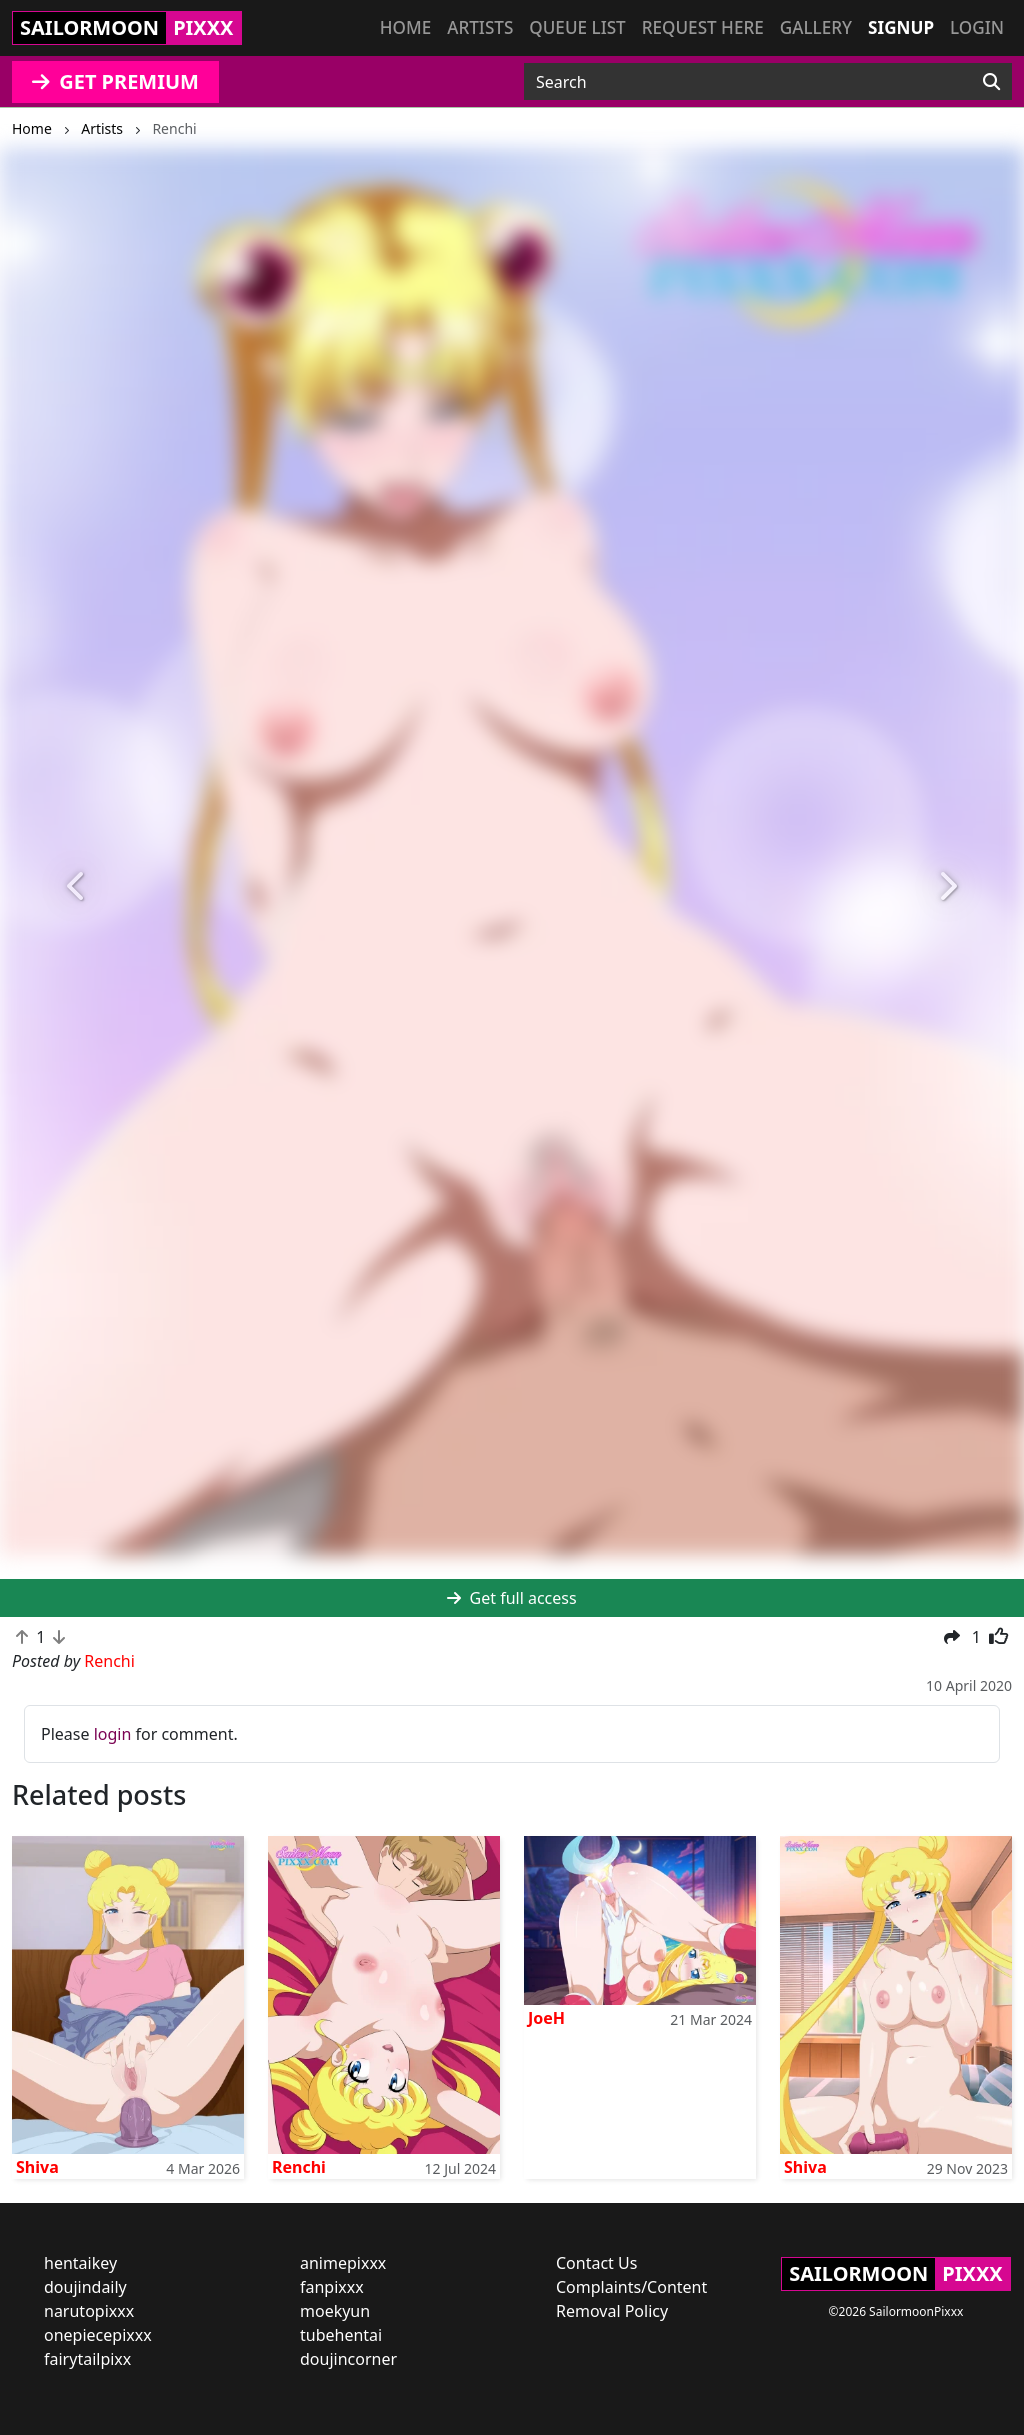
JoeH (546, 2018)
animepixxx (343, 2263)
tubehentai (341, 2335)
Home (405, 27)
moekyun (335, 2311)
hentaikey (80, 2263)
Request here (703, 27)
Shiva (37, 2167)
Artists (480, 27)
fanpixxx (332, 2287)
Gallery (816, 27)
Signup (901, 27)
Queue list (577, 27)
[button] (77, 886)
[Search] (991, 82)
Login (977, 27)
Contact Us (596, 2263)
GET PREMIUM (115, 81)
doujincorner (348, 2359)
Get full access (511, 1598)
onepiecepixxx (98, 2335)
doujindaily (85, 2287)
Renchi (299, 2167)
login (113, 1734)
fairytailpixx (87, 2359)
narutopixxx (89, 2311)
